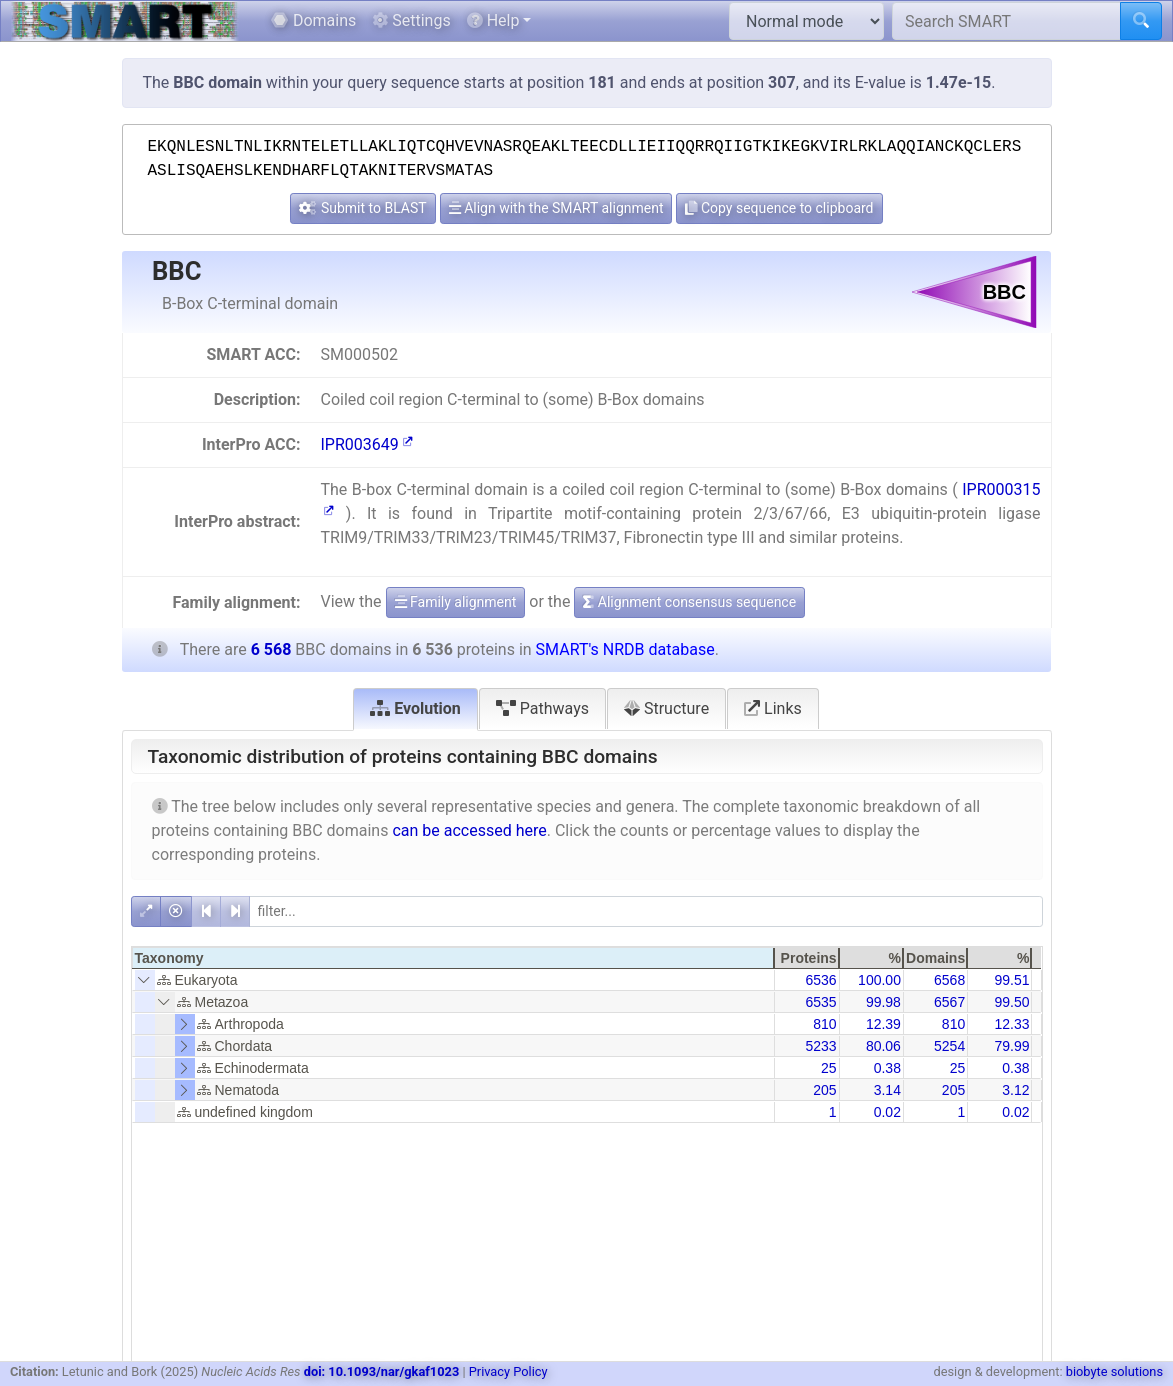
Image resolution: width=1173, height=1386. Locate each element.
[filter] (646, 911)
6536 (820, 980)
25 (829, 1068)
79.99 (1011, 1046)
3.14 (887, 1090)
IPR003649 (366, 444)
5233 (820, 1046)
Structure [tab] (666, 708)
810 (824, 1024)
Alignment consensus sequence (689, 602)
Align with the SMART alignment (556, 208)
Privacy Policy (508, 1371)
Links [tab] (773, 708)
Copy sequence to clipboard (779, 208)
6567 (949, 1002)
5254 (949, 1046)
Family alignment (456, 602)
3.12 (1015, 1090)
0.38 (887, 1068)
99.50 (1011, 1002)
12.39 (883, 1024)
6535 (820, 1002)
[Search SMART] (1006, 21)
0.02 (887, 1112)
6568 (949, 980)
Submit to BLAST (362, 208)
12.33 (1011, 1024)
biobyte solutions (1114, 1371)
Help (493, 20)
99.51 (1011, 980)
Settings (411, 20)
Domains (313, 20)
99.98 (883, 1002)
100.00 (879, 980)
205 (824, 1090)
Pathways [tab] (542, 708)
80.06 (883, 1046)
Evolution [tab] (415, 708)
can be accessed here (469, 830)
